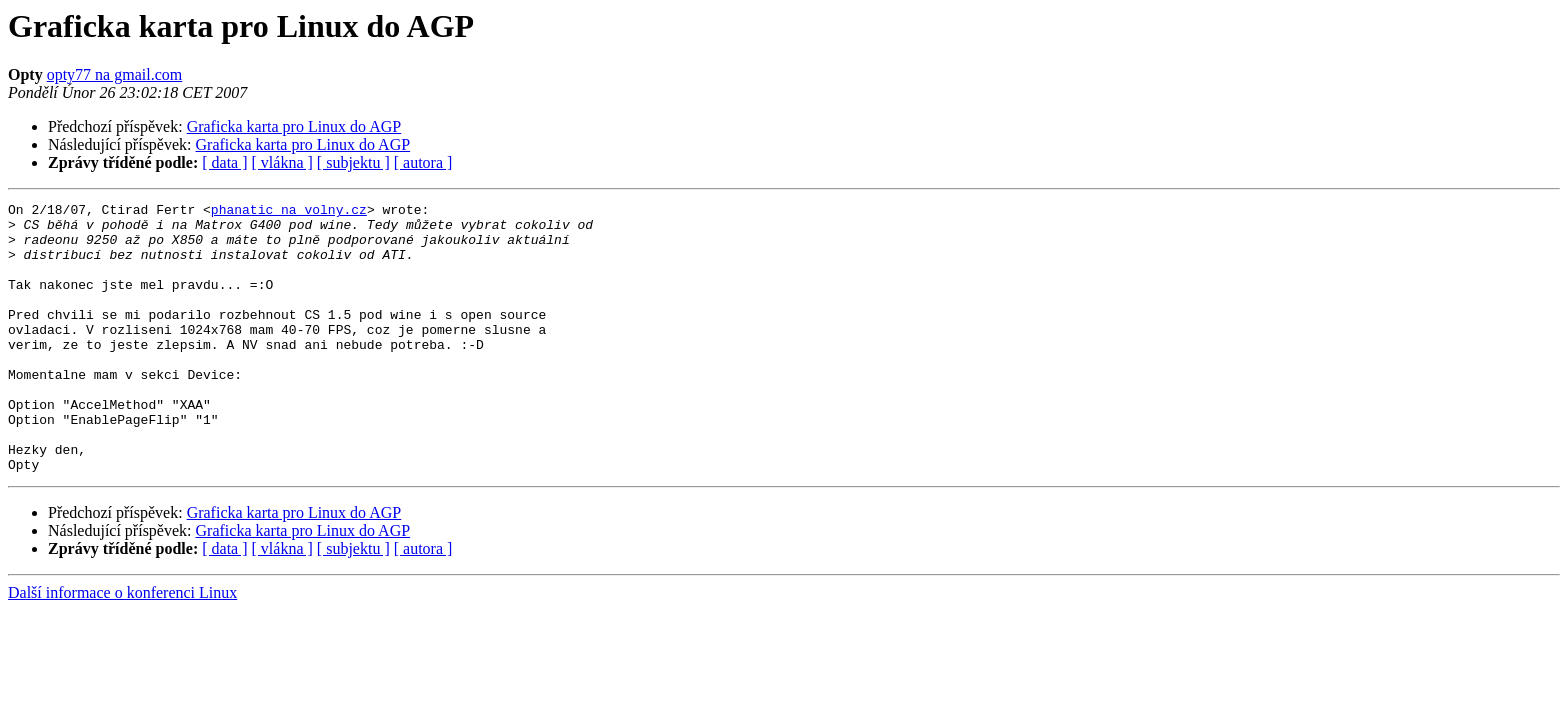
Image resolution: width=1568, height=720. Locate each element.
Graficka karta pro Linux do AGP (294, 126)
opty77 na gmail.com (115, 74)
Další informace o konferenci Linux (122, 646)
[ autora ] (423, 162)
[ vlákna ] (282, 162)
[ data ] (224, 162)
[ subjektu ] (353, 162)
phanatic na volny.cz (289, 212)
